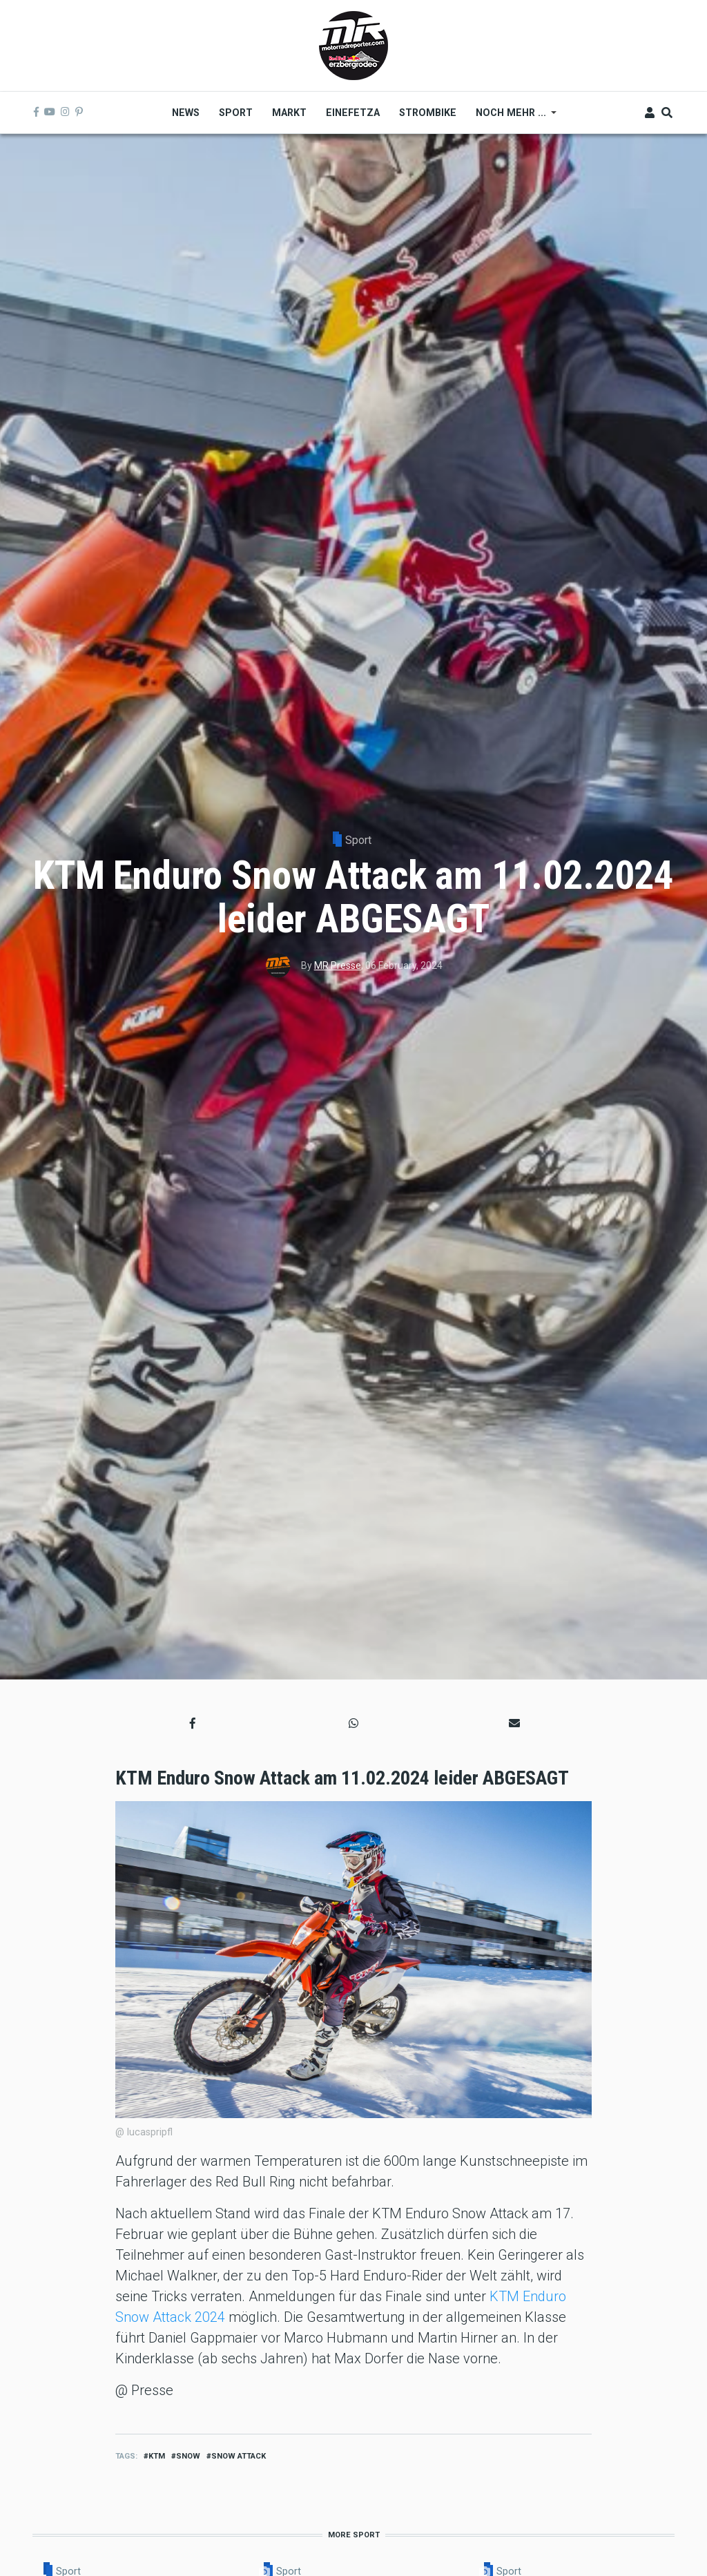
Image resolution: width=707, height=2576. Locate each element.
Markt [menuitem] (289, 112)
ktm (156, 2456)
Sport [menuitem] (236, 112)
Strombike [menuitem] (427, 112)
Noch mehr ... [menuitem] (511, 117)
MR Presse (337, 965)
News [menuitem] (186, 112)
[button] (192, 1723)
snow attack (238, 2456)
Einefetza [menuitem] (353, 112)
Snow (188, 2456)
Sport (358, 840)
